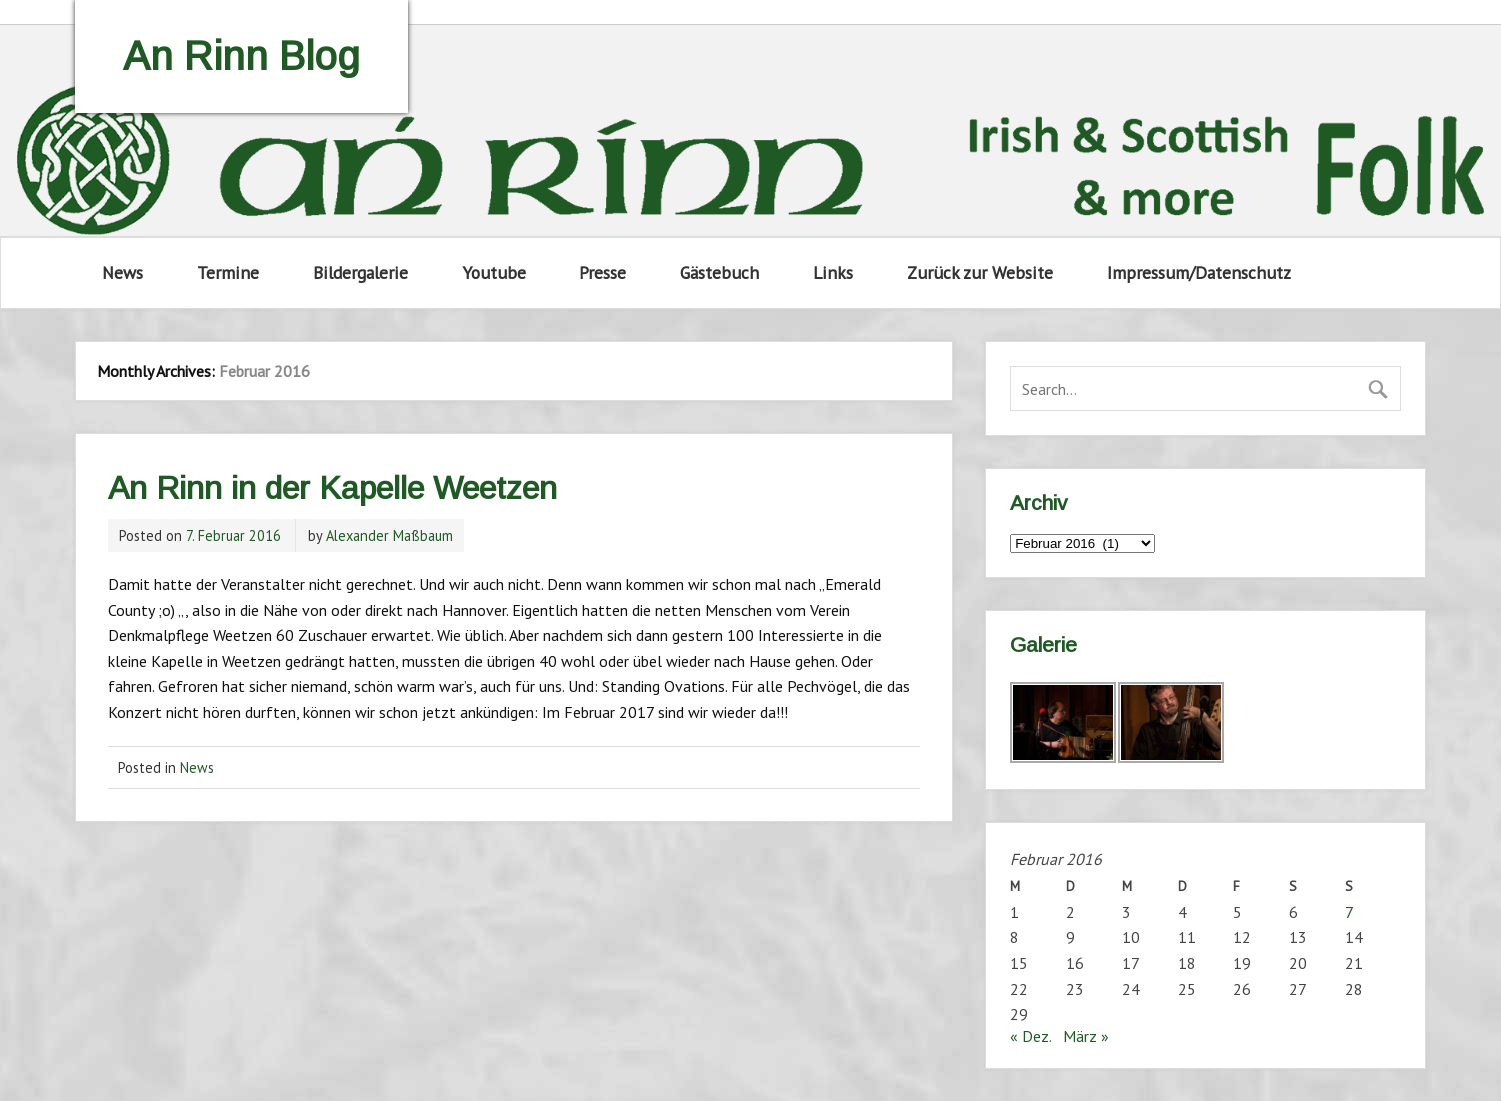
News (122, 272)
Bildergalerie (360, 272)
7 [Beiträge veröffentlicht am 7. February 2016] (1349, 912)
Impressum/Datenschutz (1199, 272)
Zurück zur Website (980, 272)
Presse (602, 272)
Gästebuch (719, 272)
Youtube (494, 272)
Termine (228, 272)
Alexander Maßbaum (389, 535)
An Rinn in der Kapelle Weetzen (332, 488)
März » (1086, 1036)
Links (833, 272)
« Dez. (1030, 1036)
